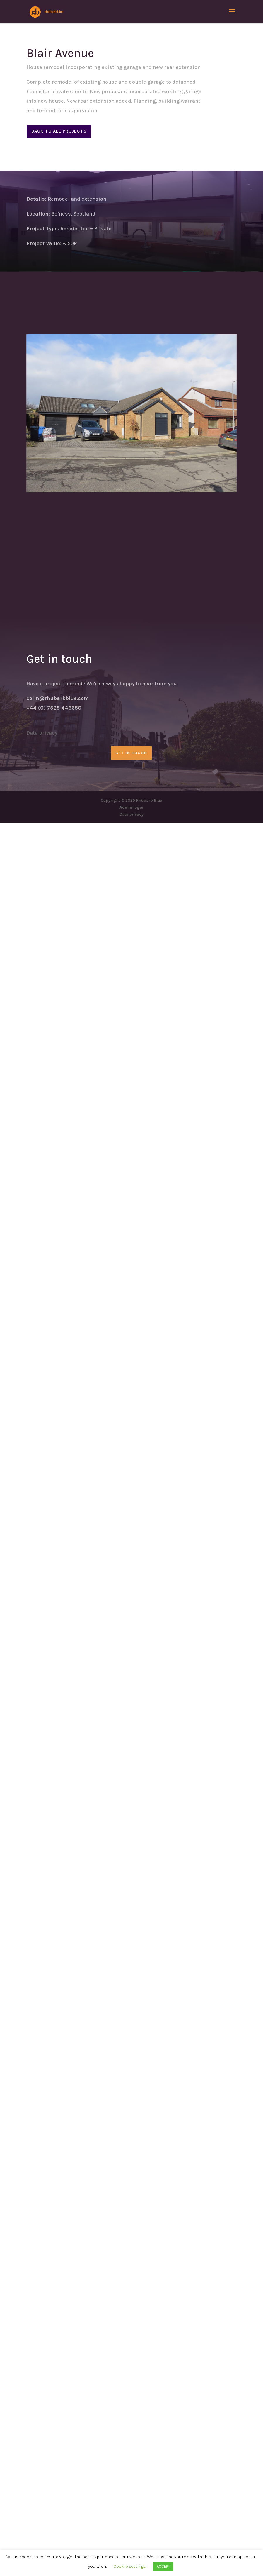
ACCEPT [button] (163, 2566)
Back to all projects (59, 131)
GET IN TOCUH (131, 753)
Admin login (131, 807)
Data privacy (41, 733)
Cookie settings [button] (129, 2566)
